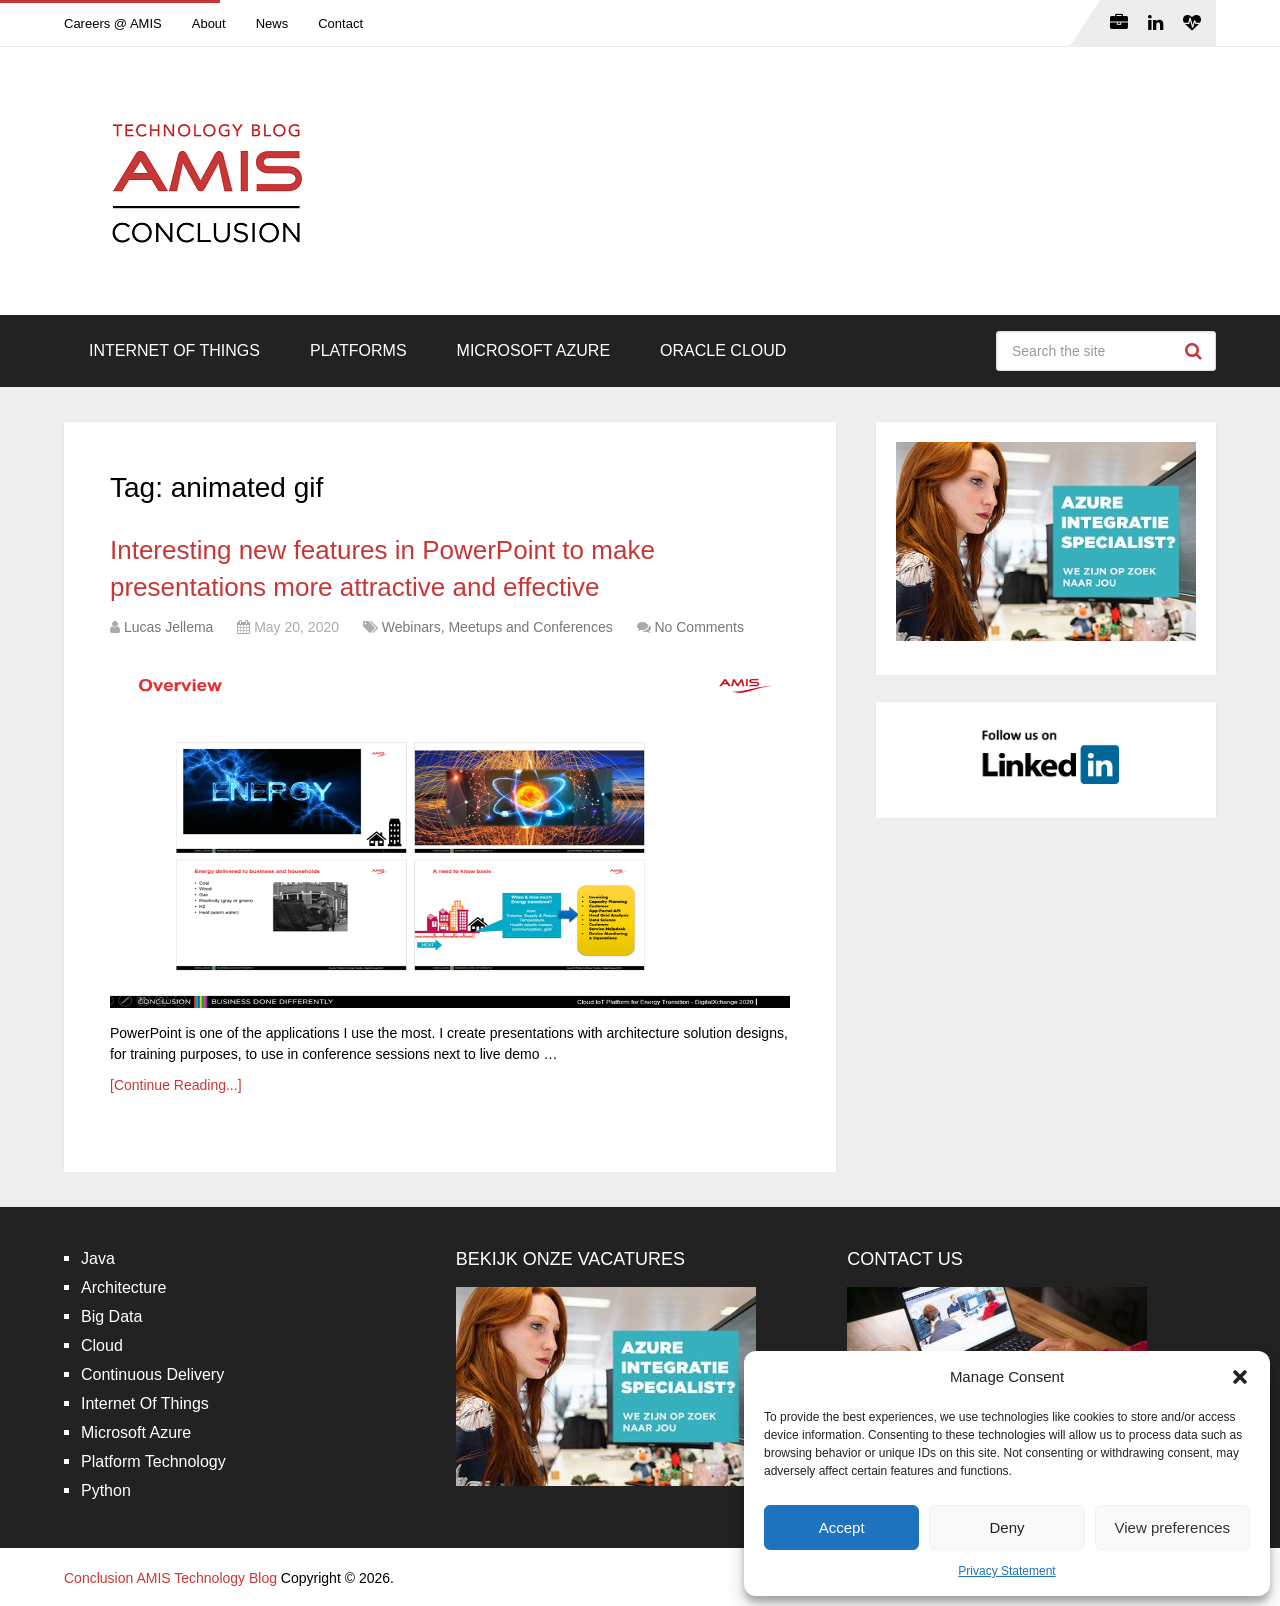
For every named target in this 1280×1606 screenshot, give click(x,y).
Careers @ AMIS (113, 23)
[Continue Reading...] (176, 1085)
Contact (340, 23)
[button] (1240, 1377)
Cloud (102, 1345)
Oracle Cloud (723, 350)
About (209, 23)
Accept (842, 1527)
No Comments (698, 627)
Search (1196, 351)
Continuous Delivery (152, 1374)
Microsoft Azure (534, 350)
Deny (1006, 1527)
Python (106, 1490)
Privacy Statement (1006, 1571)
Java (98, 1258)
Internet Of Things (174, 350)
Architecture (123, 1287)
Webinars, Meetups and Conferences (497, 627)
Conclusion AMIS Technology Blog (170, 1578)
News (272, 23)
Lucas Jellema (169, 627)
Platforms (358, 350)
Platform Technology (153, 1461)
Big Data (111, 1316)
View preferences (1173, 1527)
